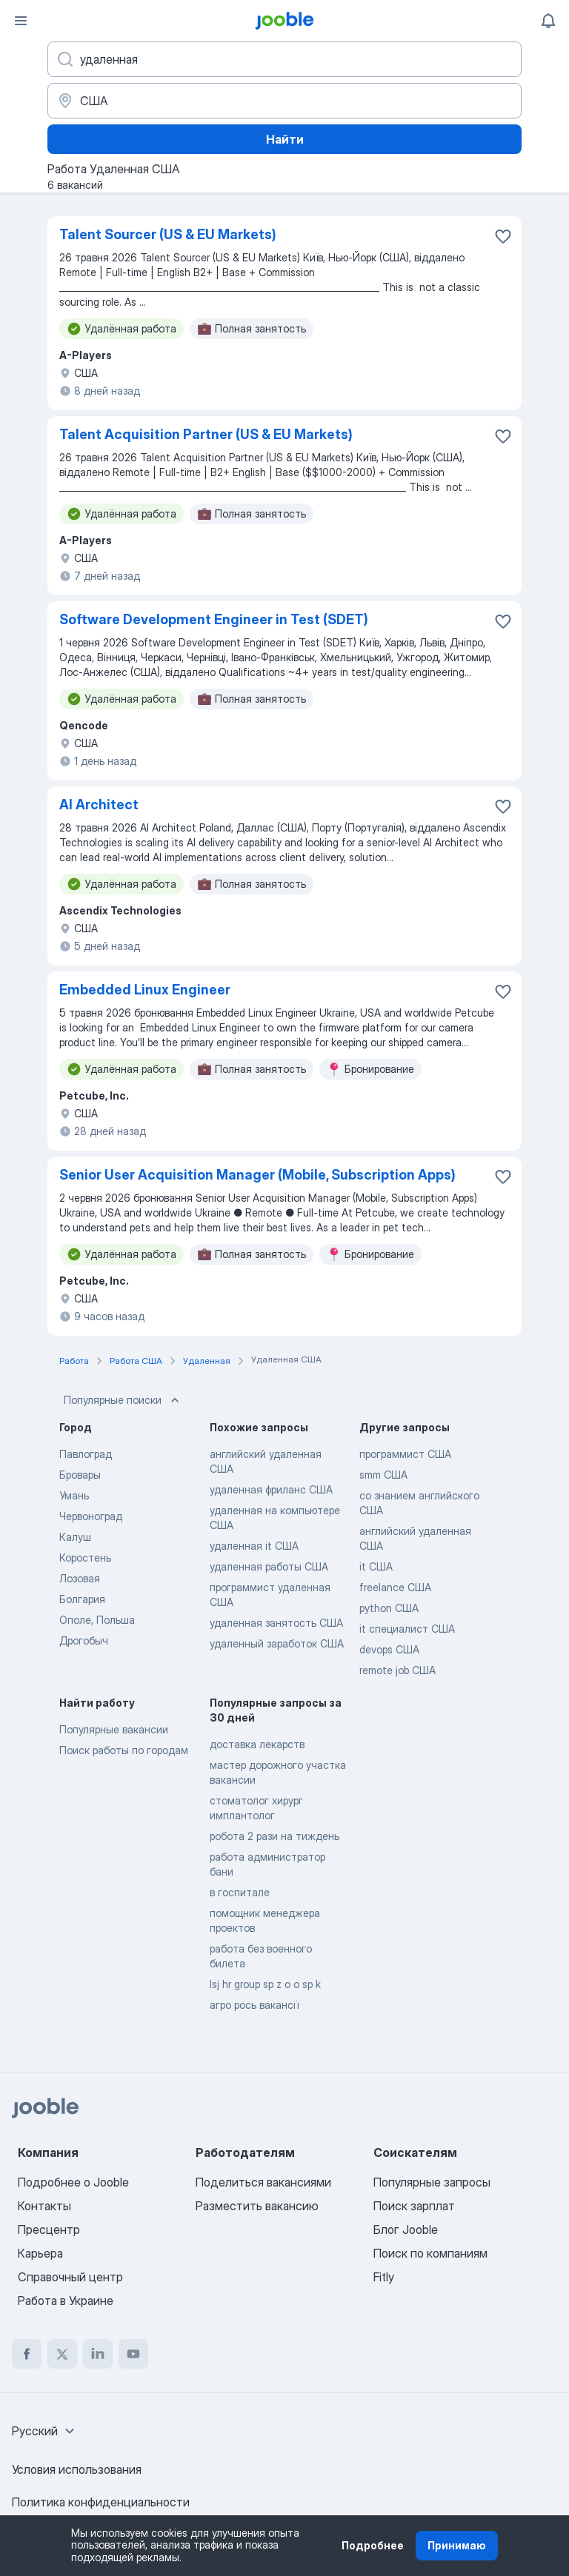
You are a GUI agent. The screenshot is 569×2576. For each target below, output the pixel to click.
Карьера (40, 2253)
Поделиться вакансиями (263, 2182)
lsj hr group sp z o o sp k (265, 1984)
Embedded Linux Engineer (144, 989)
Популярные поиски (123, 1400)
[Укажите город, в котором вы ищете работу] (284, 100)
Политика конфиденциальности (101, 2502)
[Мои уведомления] (548, 20)
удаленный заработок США (277, 1643)
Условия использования (77, 2469)
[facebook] (26, 2354)
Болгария (82, 1599)
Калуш (75, 1536)
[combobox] (45, 2431)
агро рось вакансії (254, 2004)
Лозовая (79, 1578)
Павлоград (85, 1454)
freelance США (395, 1587)
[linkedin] (98, 2354)
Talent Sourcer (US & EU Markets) (167, 234)
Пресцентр (49, 2229)
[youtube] (133, 2354)
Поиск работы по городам (123, 1750)
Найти (285, 139)
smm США (383, 1474)
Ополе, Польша (97, 1619)
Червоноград (90, 1516)
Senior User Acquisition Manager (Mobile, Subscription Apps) (257, 1174)
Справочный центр (70, 2276)
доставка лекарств (257, 1744)
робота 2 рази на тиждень (274, 1836)
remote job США (397, 1670)
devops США (389, 1649)
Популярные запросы (431, 2182)
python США (389, 1608)
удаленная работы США (269, 1566)
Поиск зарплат (414, 2205)
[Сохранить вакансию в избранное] (503, 236)
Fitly (383, 2276)
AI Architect (99, 804)
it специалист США (407, 1628)
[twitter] (62, 2354)
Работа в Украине (65, 2300)
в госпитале (240, 1892)
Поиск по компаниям (430, 2253)
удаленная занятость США (276, 1622)
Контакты (44, 2205)
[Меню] (21, 21)
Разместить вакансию (257, 2205)
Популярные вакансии (113, 1729)
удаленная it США (254, 1545)
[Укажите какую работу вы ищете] (284, 59)
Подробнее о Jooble (73, 2182)
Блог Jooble (405, 2229)
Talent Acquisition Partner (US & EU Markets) (206, 434)
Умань (74, 1495)
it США (376, 1566)
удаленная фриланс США (271, 1489)
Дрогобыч (83, 1640)
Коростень (85, 1557)
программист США (405, 1454)
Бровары (80, 1474)
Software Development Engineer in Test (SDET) (213, 619)
